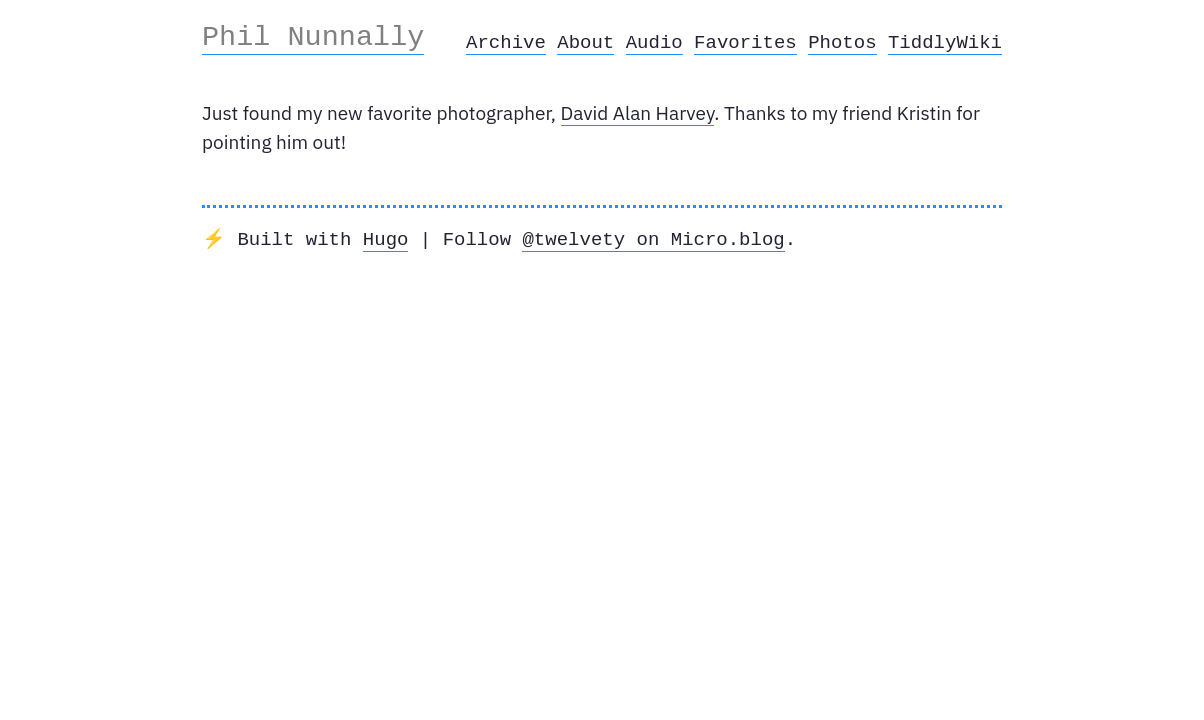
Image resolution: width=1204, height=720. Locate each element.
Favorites (745, 43)
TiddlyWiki (945, 43)
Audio (654, 43)
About (585, 43)
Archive (506, 43)
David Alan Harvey (638, 113)
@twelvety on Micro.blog (653, 240)
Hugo (386, 240)
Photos (842, 43)
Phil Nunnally (313, 37)
